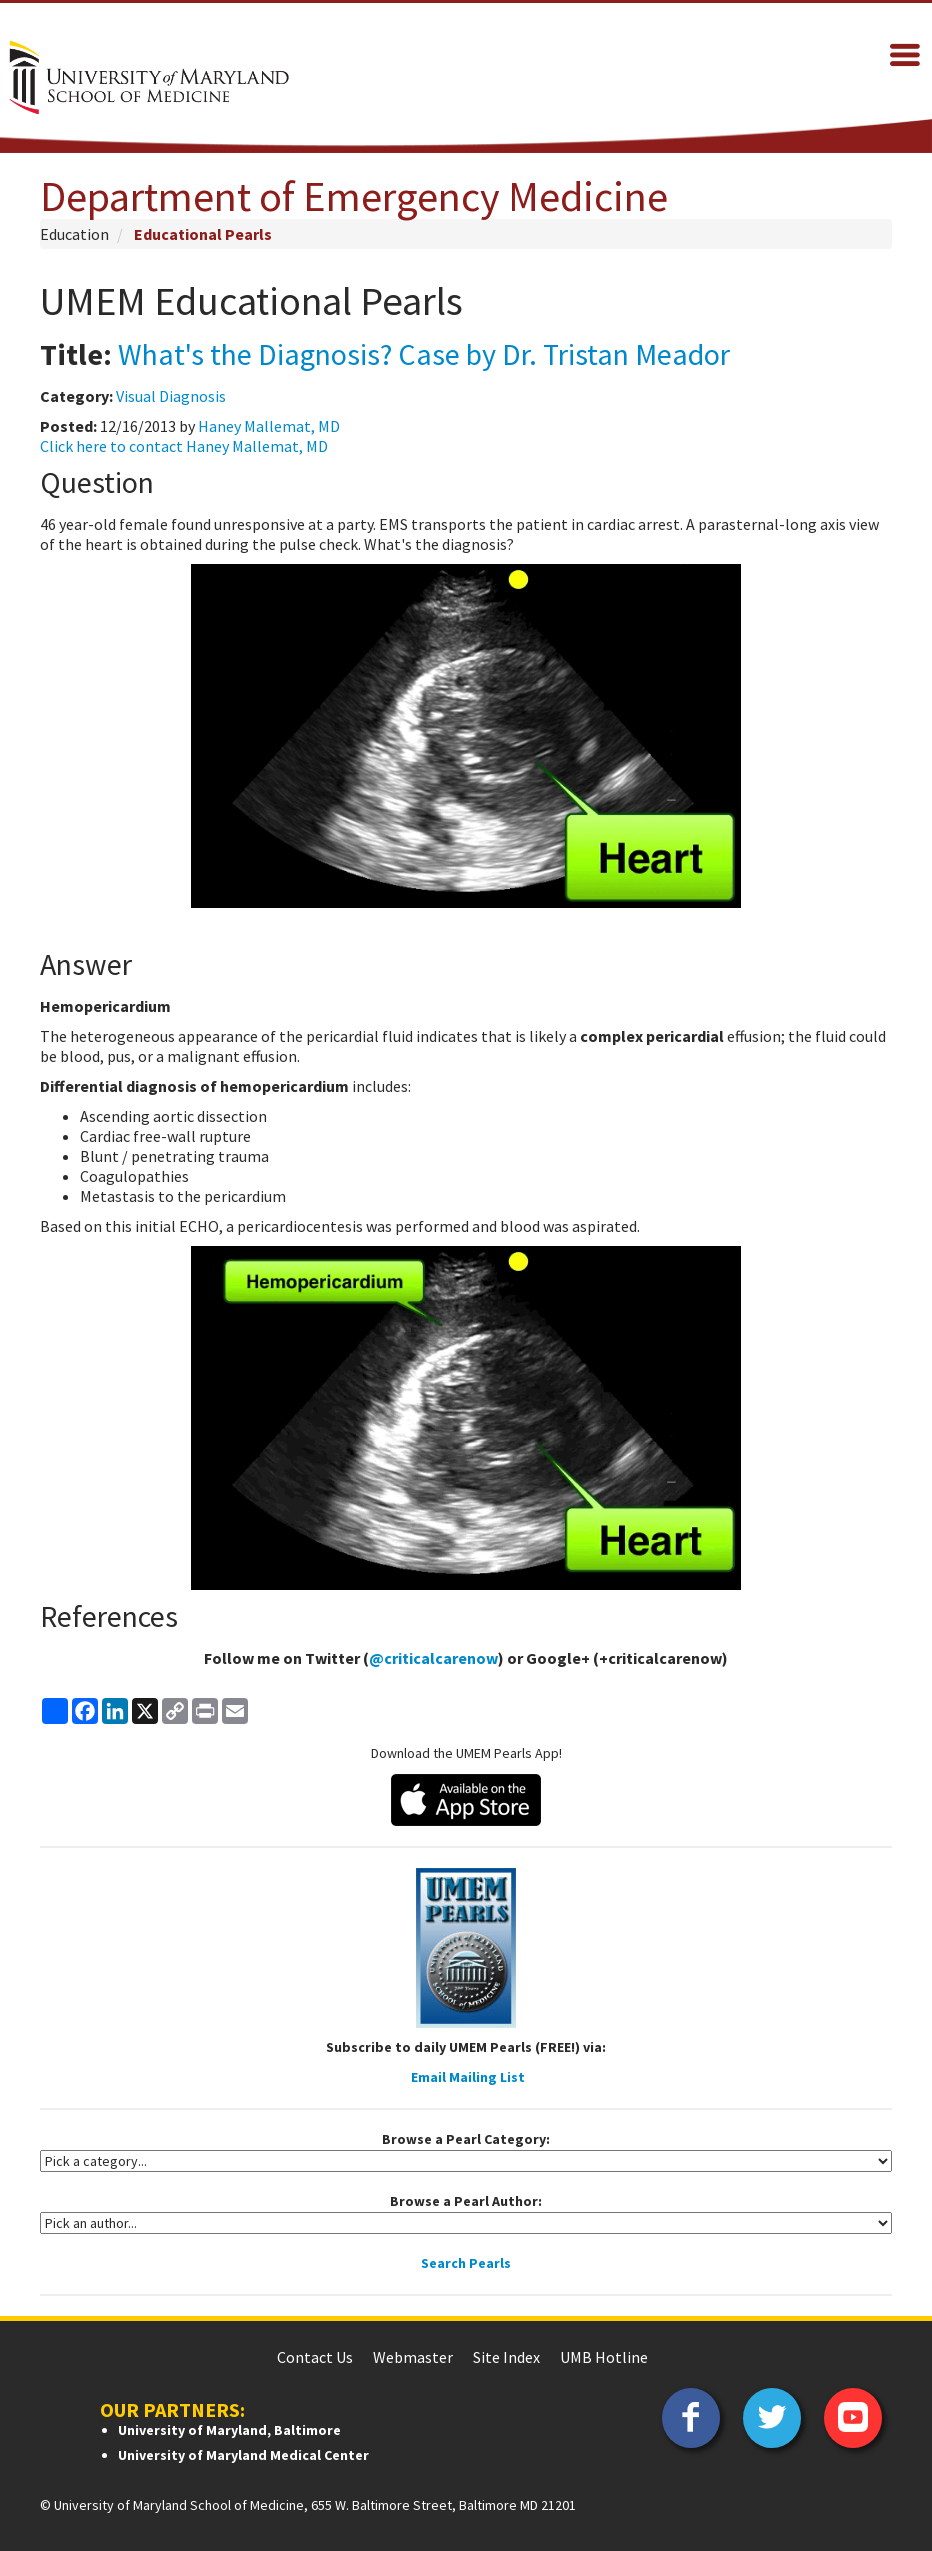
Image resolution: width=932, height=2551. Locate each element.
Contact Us (315, 2357)
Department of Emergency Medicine (354, 196)
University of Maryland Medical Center (243, 2455)
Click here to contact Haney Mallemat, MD (184, 446)
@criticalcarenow (433, 1658)
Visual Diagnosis (171, 396)
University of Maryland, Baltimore (229, 2430)
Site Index (506, 2357)
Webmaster (413, 2357)
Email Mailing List (468, 2077)
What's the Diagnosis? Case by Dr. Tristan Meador (424, 354)
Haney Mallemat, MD (269, 426)
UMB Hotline (604, 2357)
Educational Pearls (203, 234)
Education (74, 234)
